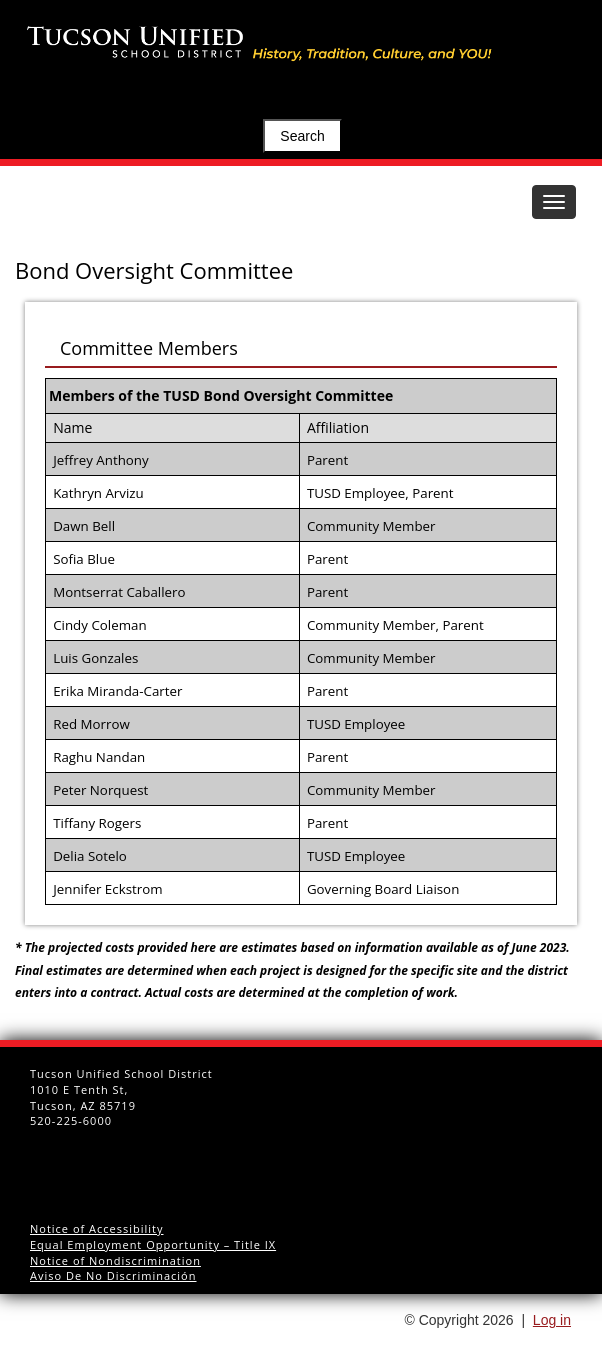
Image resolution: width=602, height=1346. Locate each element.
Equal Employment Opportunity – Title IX (153, 1244)
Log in (552, 1320)
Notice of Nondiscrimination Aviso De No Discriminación (115, 1268)
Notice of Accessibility (97, 1228)
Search (302, 136)
